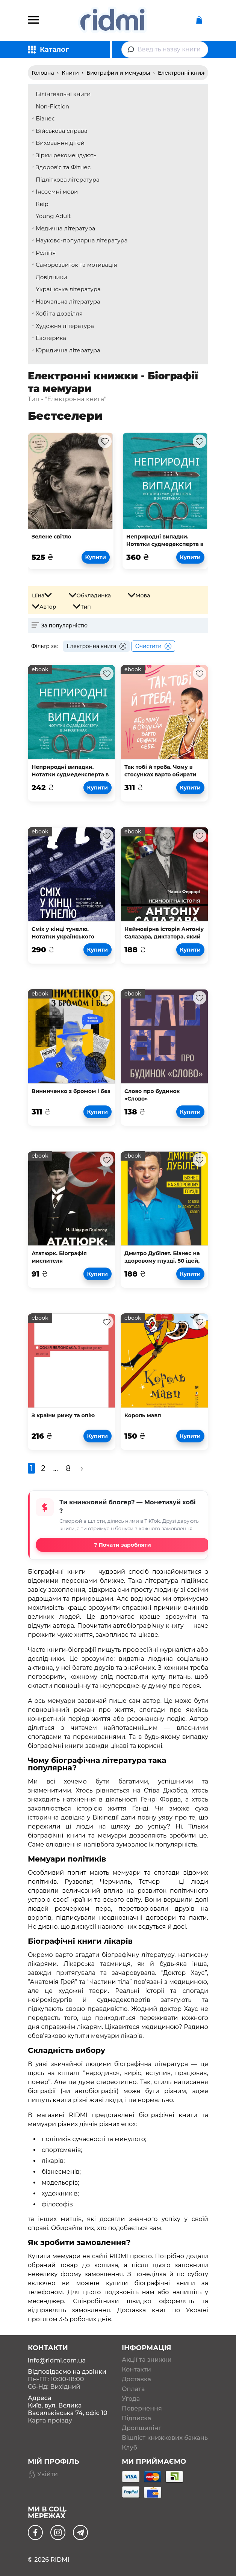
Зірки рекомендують (66, 155)
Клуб (129, 2448)
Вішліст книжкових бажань (165, 2438)
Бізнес (45, 118)
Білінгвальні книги (63, 94)
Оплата (133, 2389)
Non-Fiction (52, 106)
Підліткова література (68, 179)
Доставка (136, 2379)
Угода (131, 2399)
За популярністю (64, 625)
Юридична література (68, 350)
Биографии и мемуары (118, 72)
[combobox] (164, 49)
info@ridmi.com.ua (57, 2360)
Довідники (51, 277)
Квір (42, 204)
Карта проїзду (50, 2420)
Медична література (65, 228)
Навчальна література (68, 301)
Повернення (142, 2409)
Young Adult (53, 216)
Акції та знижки (147, 2360)
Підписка (136, 2418)
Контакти (136, 2370)
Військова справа (62, 130)
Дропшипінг (141, 2428)
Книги (70, 72)
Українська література (68, 289)
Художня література (65, 325)
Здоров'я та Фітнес (63, 167)
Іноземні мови (57, 191)
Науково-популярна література (81, 240)
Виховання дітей (60, 142)
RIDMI (59, 2559)
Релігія (46, 252)
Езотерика (51, 337)
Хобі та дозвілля (59, 313)
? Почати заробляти (122, 1544)
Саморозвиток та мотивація (76, 264)
